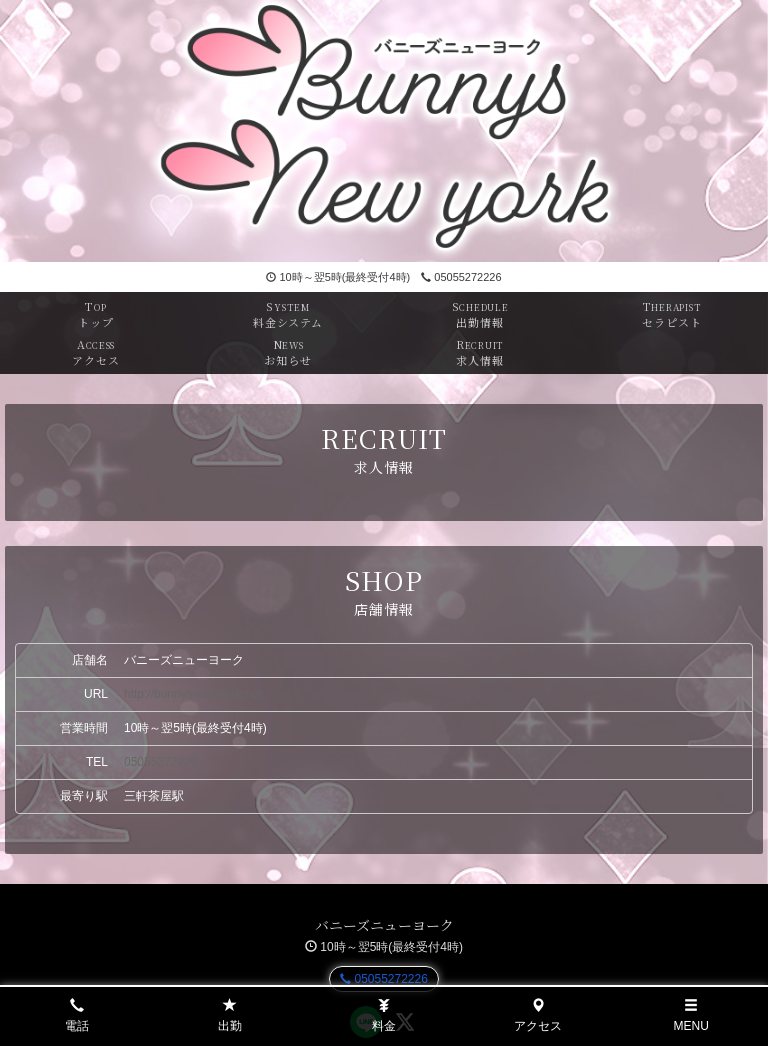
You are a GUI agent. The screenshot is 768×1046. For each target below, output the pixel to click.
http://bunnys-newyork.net (192, 694)
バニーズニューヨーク (384, 925)
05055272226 (461, 277)
